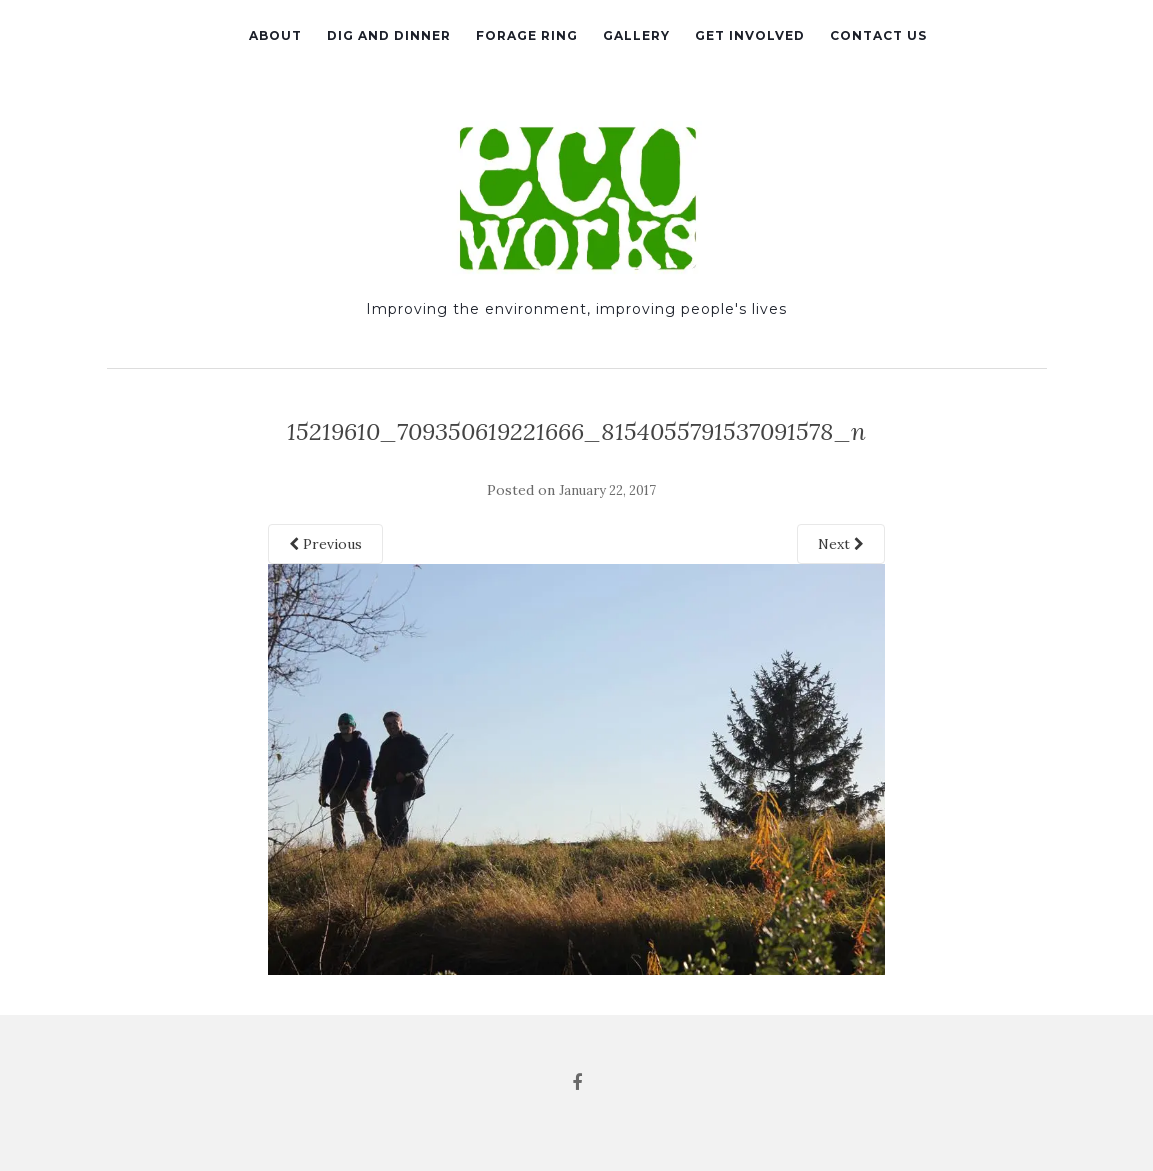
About (275, 35)
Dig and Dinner (389, 35)
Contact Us (878, 35)
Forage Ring (527, 35)
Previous (325, 544)
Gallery (636, 35)
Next (841, 544)
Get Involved (750, 35)
